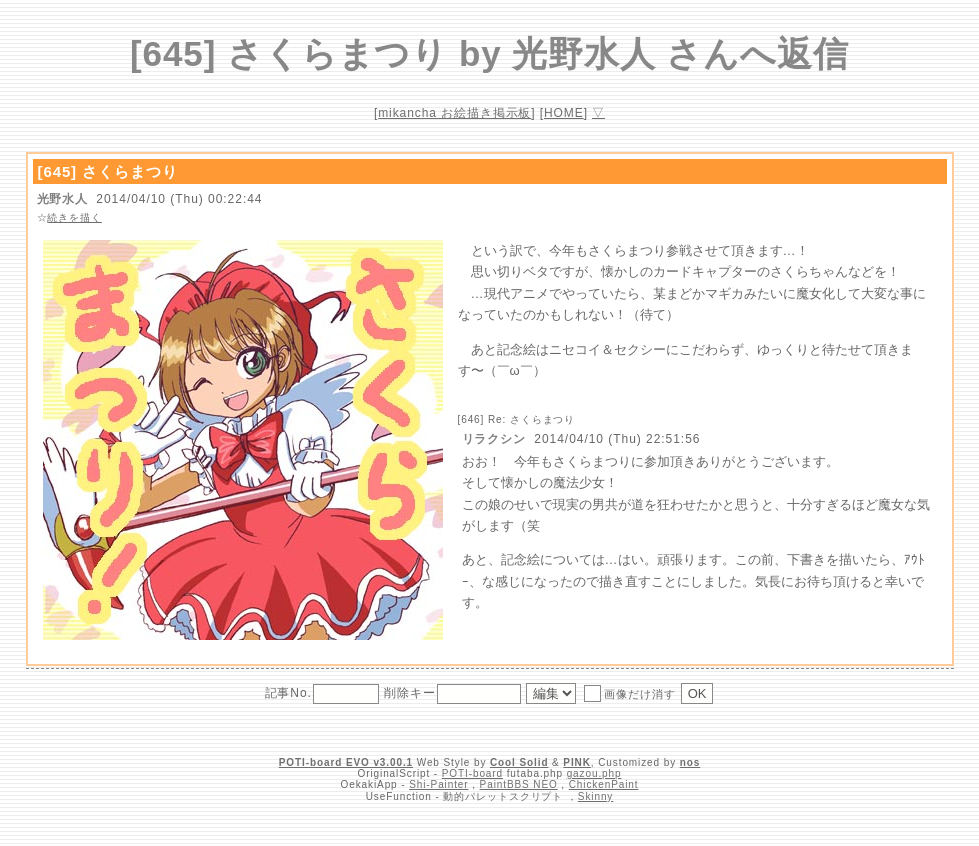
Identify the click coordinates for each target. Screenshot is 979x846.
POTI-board (472, 773)
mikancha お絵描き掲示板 (454, 113)
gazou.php (594, 773)
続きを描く (74, 217)
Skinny (595, 796)
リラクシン (494, 439)
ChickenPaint (604, 784)
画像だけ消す (629, 693)
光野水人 (63, 199)
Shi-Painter (438, 784)
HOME (564, 113)
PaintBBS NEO (519, 784)
